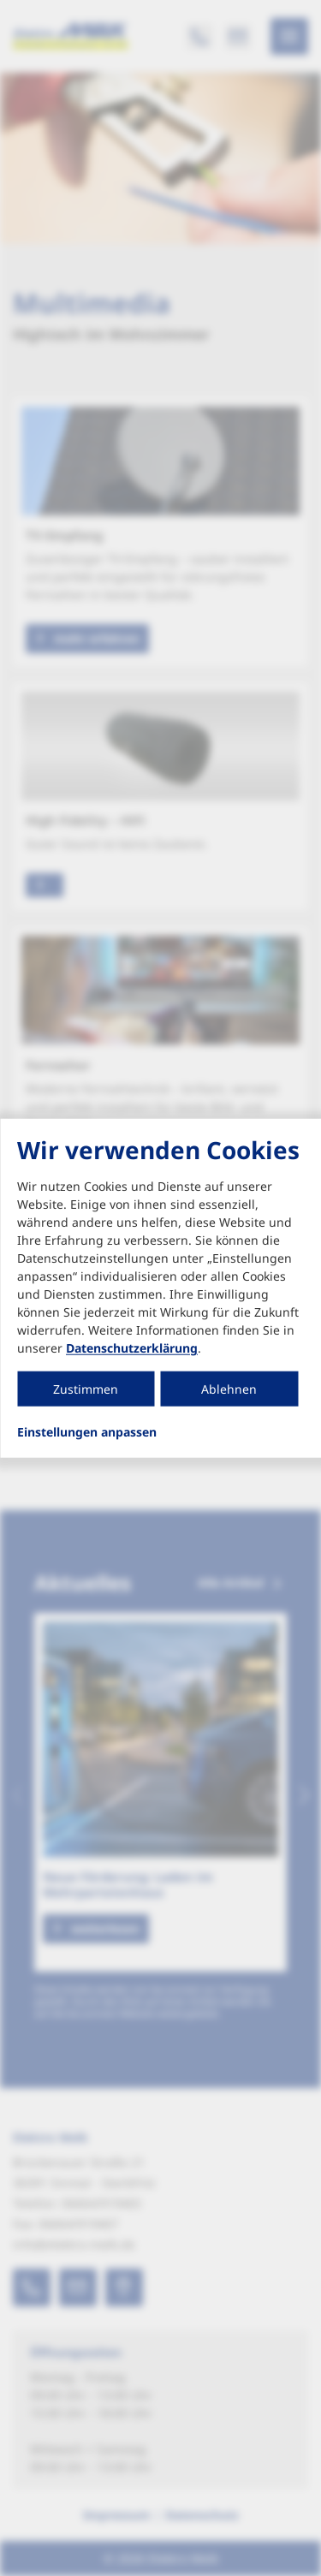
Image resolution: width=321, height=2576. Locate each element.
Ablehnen (229, 1389)
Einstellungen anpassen (87, 1432)
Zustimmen (85, 1389)
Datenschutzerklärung (132, 1348)
